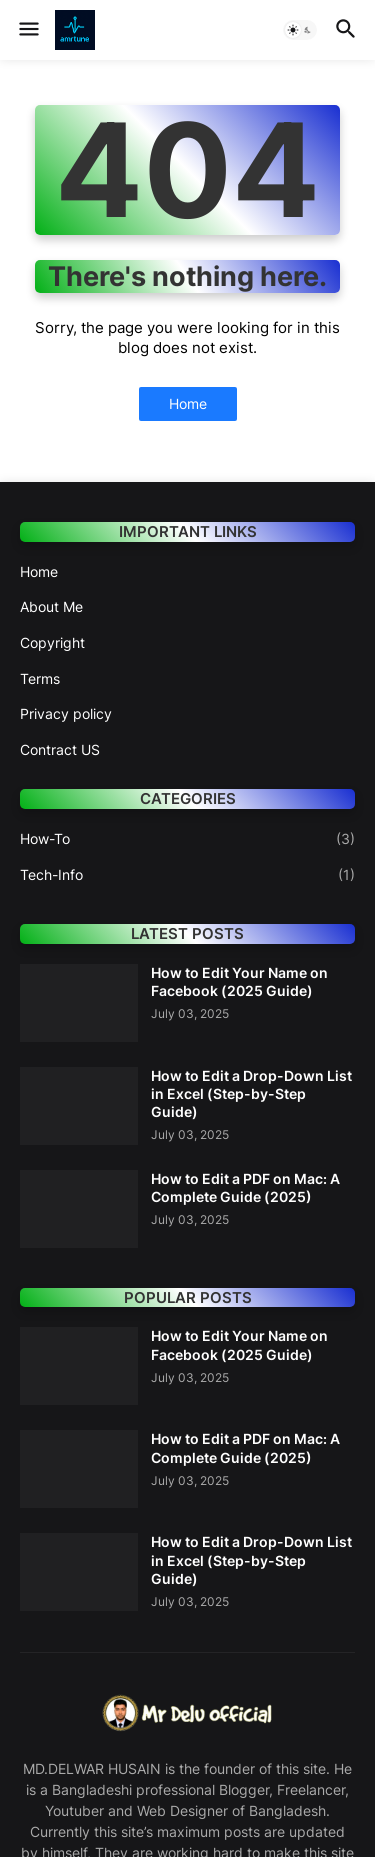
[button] (27, 30)
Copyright (52, 642)
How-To (187, 839)
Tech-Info (187, 875)
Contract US (60, 749)
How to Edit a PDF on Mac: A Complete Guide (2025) (245, 1187)
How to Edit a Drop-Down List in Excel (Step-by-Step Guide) (251, 1093)
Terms (40, 678)
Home (188, 403)
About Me (51, 606)
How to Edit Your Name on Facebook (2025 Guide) (239, 981)
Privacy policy (66, 713)
